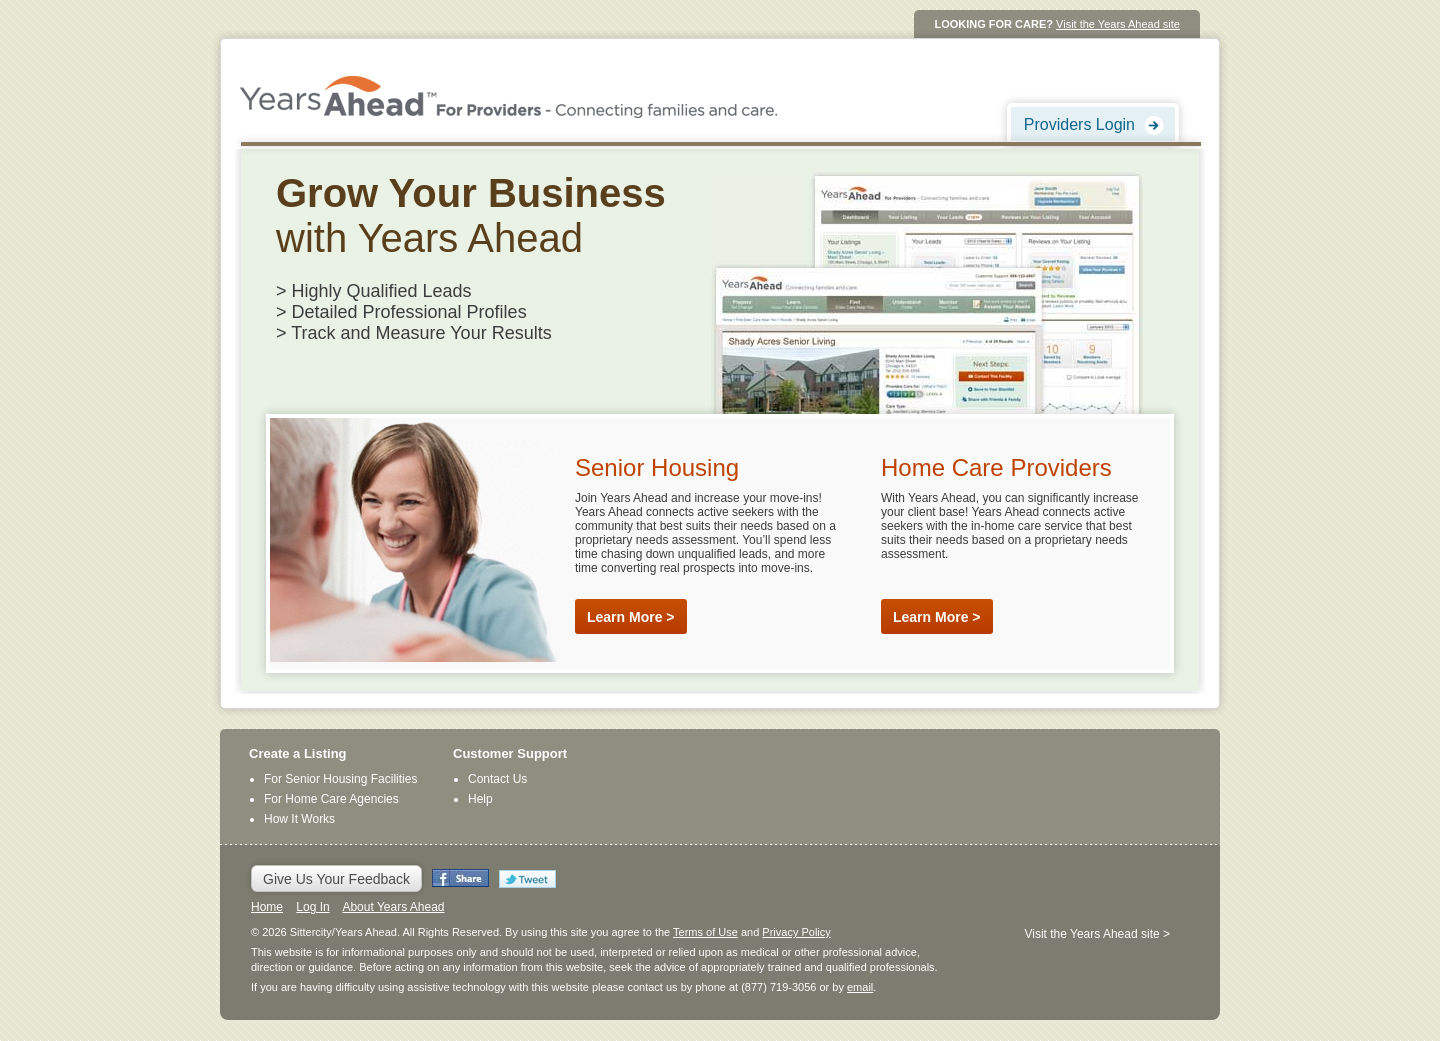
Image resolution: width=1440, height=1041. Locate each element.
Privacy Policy (796, 932)
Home (267, 907)
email (860, 987)
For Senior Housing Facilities (340, 779)
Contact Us (497, 779)
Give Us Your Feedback (336, 879)
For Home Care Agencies (331, 799)
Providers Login (1079, 124)
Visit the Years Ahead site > (1097, 934)
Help (480, 799)
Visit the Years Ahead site (1118, 24)
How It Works (299, 819)
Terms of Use (705, 932)
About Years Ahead (393, 907)
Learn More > (631, 617)
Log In (312, 907)
